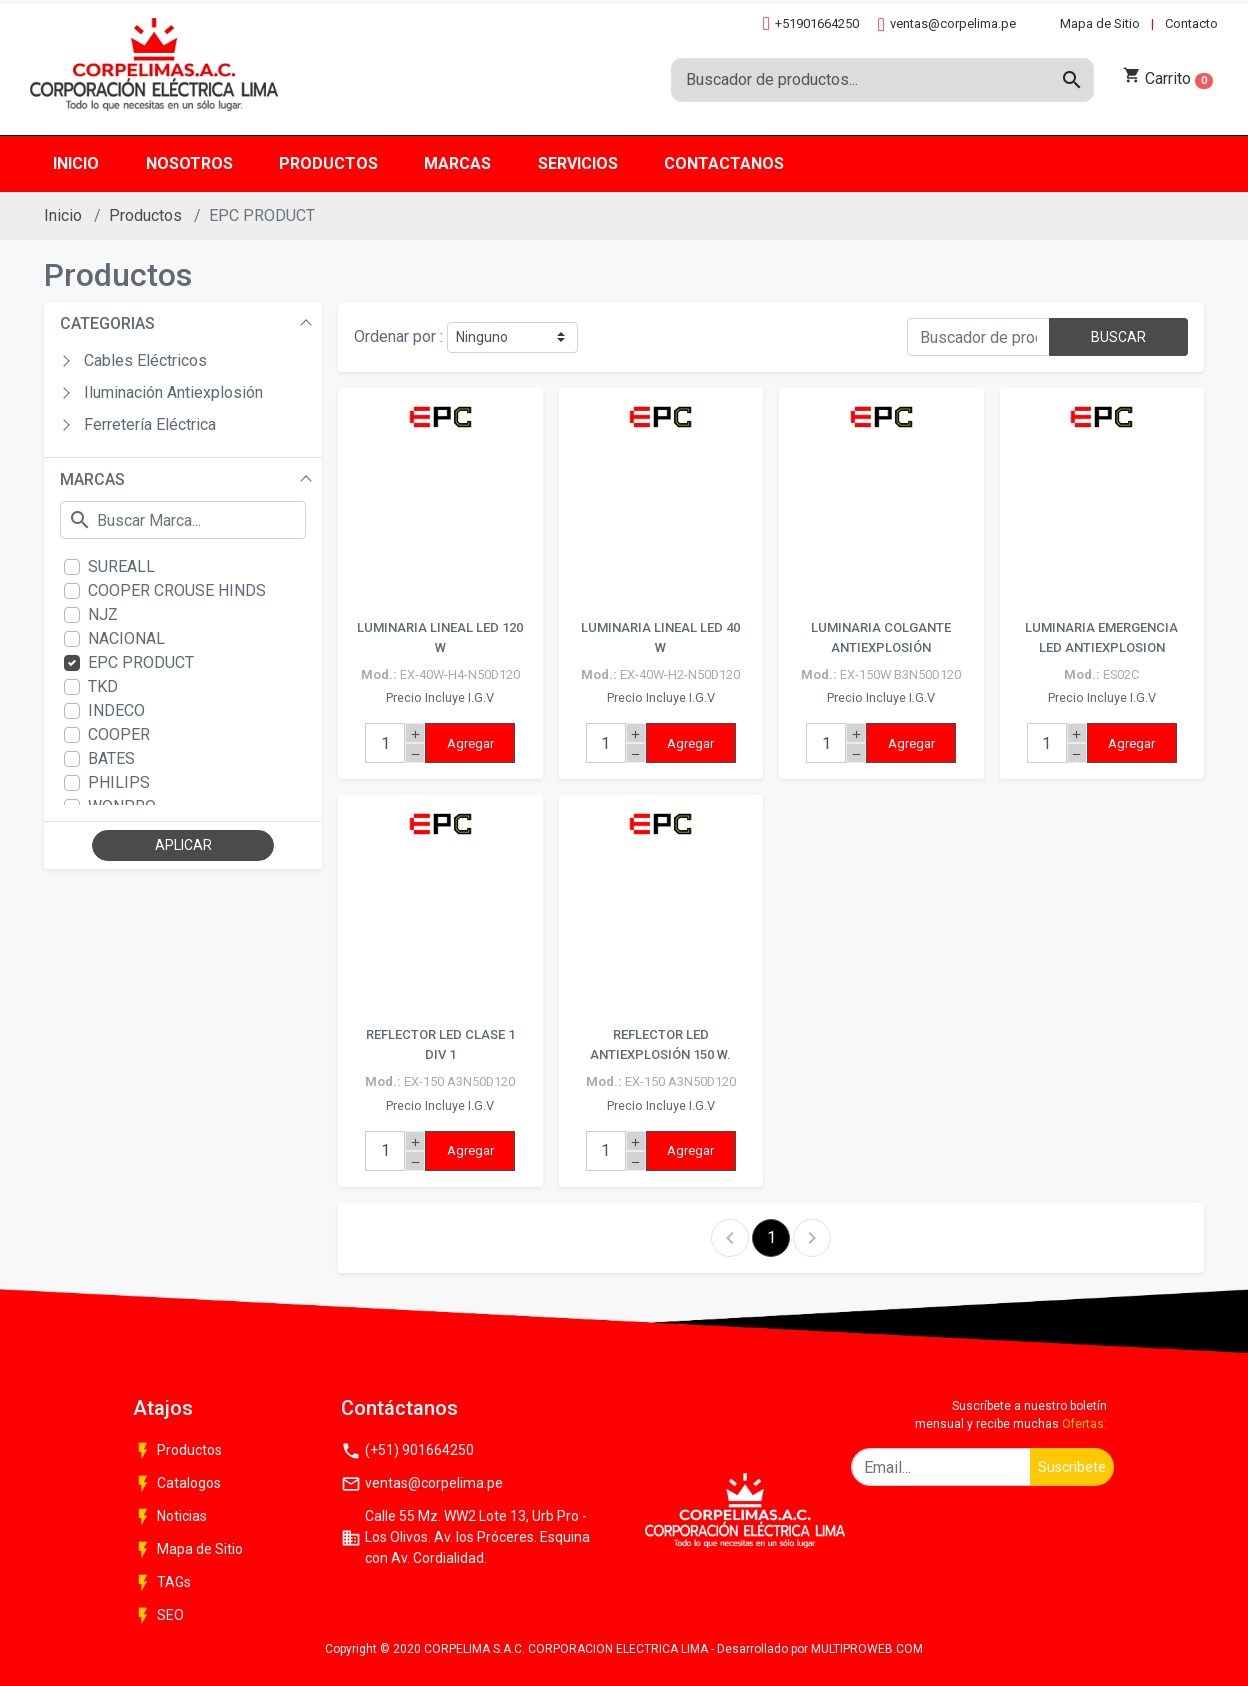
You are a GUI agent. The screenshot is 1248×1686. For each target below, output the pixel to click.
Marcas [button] (457, 163)
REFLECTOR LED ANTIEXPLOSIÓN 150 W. (660, 1044)
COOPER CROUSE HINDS (177, 590)
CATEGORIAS (107, 323)
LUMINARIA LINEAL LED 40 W (660, 637)
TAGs (162, 1583)
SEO (158, 1616)
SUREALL (121, 566)
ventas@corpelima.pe (947, 24)
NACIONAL (126, 638)
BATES (111, 758)
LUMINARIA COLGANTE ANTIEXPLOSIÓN (881, 637)
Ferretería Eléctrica (150, 424)
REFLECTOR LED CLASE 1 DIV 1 (440, 1044)
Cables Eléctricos (145, 360)
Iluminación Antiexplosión (173, 392)
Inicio (63, 215)
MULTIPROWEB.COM (867, 1649)
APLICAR (183, 845)
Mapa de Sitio (1100, 23)
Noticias (170, 1517)
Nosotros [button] (189, 163)
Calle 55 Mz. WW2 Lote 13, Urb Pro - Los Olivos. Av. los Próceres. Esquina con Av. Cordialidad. (465, 1537)
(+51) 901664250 (407, 1451)
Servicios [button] (578, 163)
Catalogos (177, 1484)
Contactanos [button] (724, 163)
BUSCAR (1118, 337)
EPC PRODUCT (141, 662)
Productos (145, 215)
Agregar (470, 743)
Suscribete (1072, 1467)
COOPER (119, 734)
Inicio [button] (76, 163)
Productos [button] (328, 163)
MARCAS (92, 479)
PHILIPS (119, 782)
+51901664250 (811, 23)
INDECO (116, 710)
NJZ (103, 614)
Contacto (1191, 23)
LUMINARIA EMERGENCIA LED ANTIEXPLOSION (1101, 637)
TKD (103, 686)
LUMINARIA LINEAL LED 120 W (440, 637)
